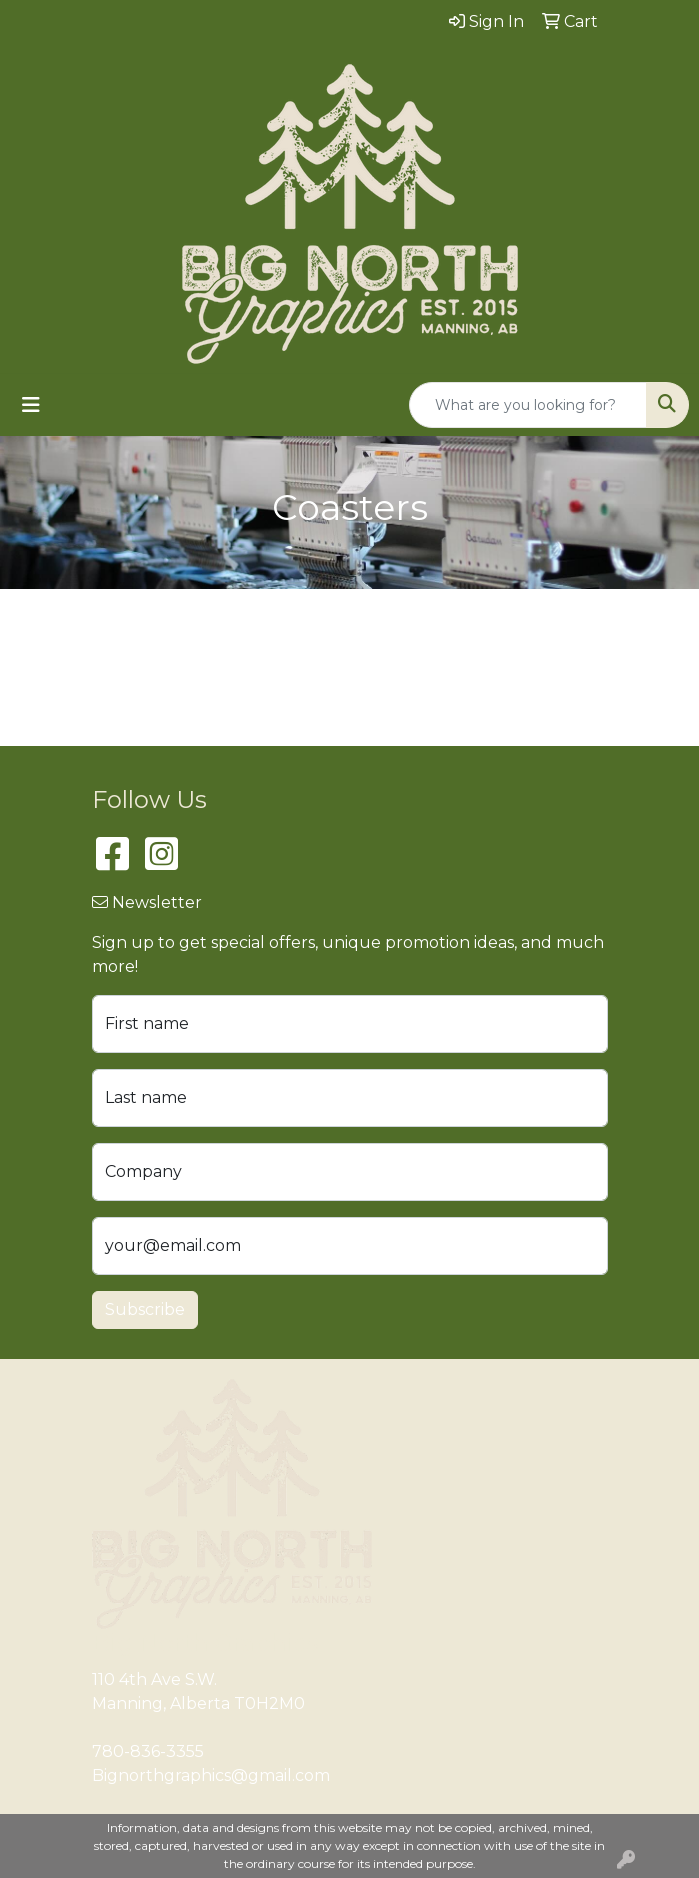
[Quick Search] (528, 405)
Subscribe (145, 1309)
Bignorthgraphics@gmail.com (211, 1775)
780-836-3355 (148, 1751)
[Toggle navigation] (31, 405)
